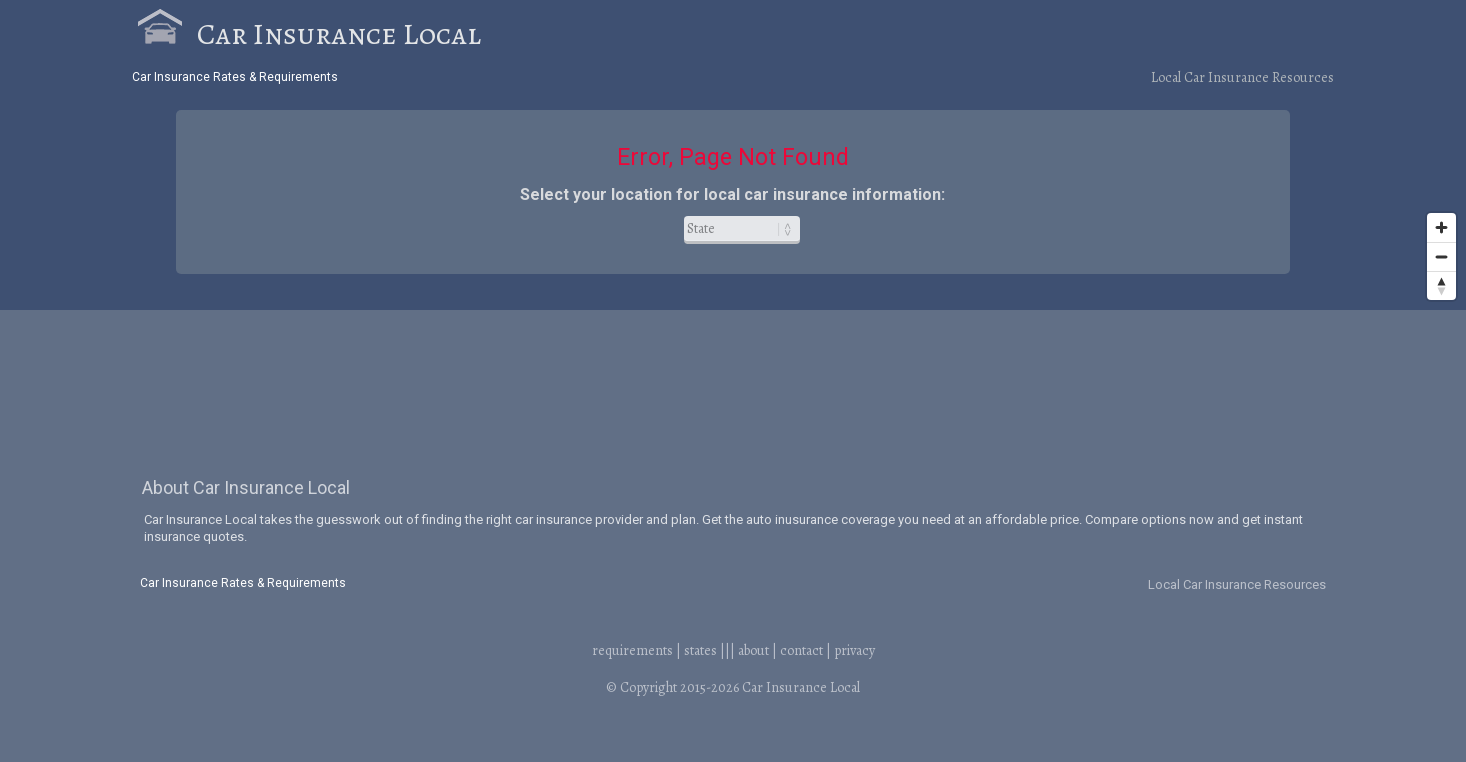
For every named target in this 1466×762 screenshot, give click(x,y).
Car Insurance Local (339, 34)
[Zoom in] (1441, 227)
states (700, 650)
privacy (854, 650)
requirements (632, 650)
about (753, 650)
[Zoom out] (1441, 256)
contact (801, 650)
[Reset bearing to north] (1441, 285)
